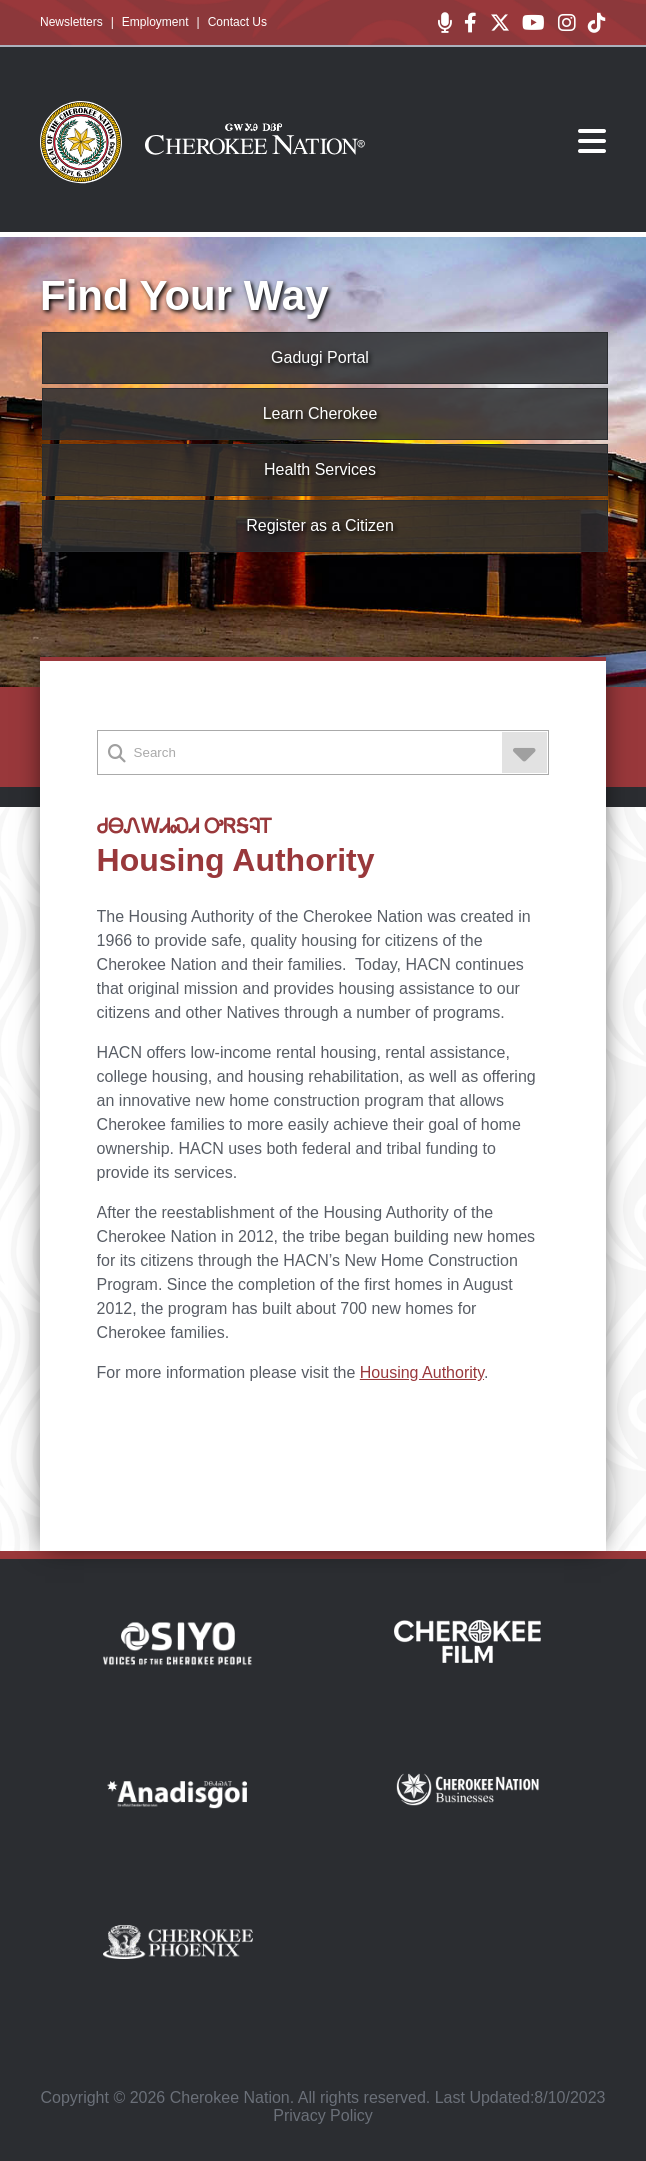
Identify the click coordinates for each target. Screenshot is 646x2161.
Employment (155, 22)
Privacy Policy (323, 2115)
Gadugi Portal (320, 357)
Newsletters (71, 22)
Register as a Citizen (320, 525)
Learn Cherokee (320, 413)
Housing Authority (422, 1372)
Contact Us (237, 22)
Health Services (320, 469)
